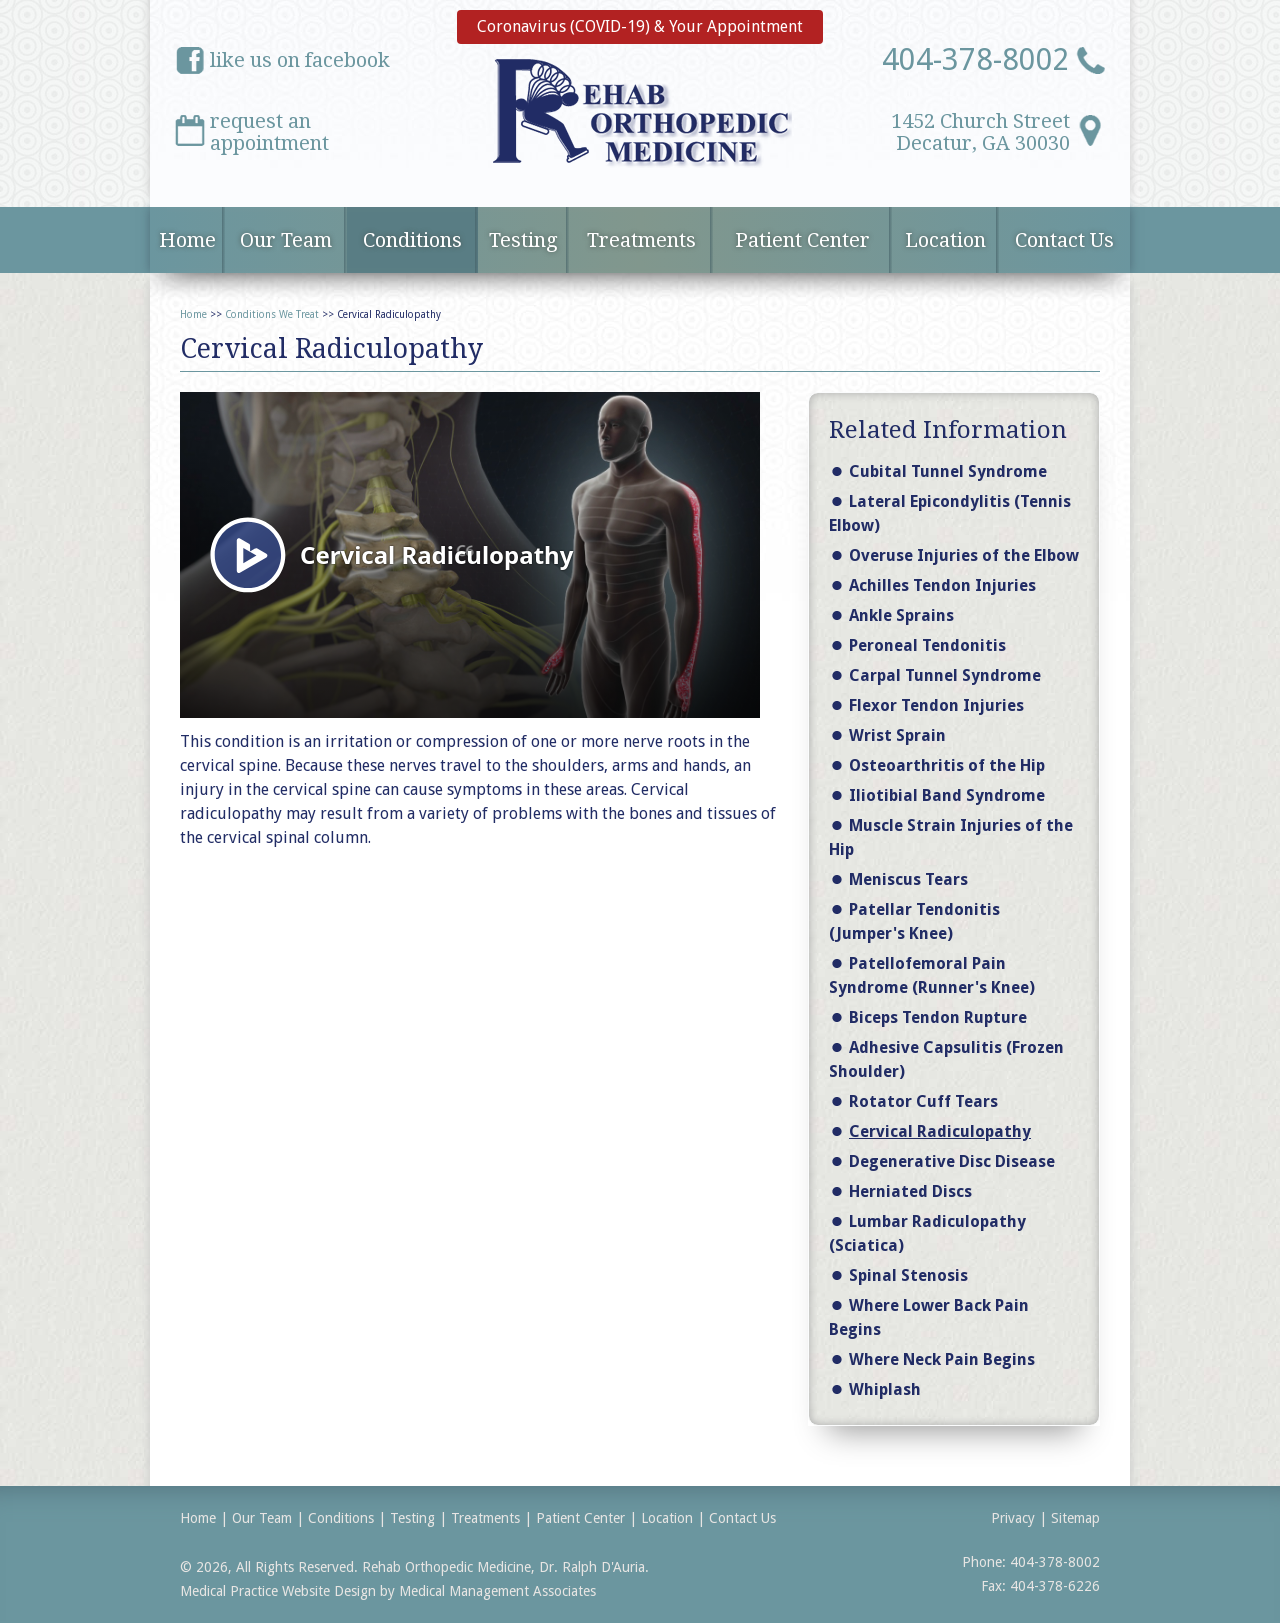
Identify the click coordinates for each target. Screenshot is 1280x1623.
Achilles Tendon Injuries (942, 585)
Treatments (641, 240)
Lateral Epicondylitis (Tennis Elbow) (950, 513)
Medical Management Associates (497, 1591)
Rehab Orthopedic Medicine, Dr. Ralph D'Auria (503, 1567)
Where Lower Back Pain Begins (929, 1317)
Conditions (412, 240)
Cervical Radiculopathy (940, 1131)
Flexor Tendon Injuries (936, 705)
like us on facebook (300, 60)
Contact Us (1064, 240)
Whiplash (885, 1389)
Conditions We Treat (272, 314)
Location (945, 240)
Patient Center (802, 240)
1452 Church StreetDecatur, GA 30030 (980, 130)
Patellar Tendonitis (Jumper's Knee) (914, 921)
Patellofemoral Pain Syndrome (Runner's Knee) (932, 975)
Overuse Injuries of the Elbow (964, 555)
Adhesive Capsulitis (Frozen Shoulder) (946, 1059)
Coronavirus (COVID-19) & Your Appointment (640, 26)
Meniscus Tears (908, 879)
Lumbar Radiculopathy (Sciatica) (927, 1233)
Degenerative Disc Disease (952, 1161)
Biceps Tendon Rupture (938, 1017)
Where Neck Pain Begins (942, 1359)
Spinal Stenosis (908, 1275)
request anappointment (269, 130)
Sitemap (1075, 1518)
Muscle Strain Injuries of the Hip (951, 837)
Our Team (286, 240)
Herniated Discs (910, 1191)
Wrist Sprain (897, 735)
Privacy (1013, 1518)
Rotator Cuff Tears (923, 1101)
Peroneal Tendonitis (927, 645)
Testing (523, 240)
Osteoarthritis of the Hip (947, 765)
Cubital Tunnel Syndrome (948, 471)
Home (187, 240)
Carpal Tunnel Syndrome (945, 675)
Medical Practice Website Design (278, 1591)
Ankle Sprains (901, 615)
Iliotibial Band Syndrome (947, 795)
